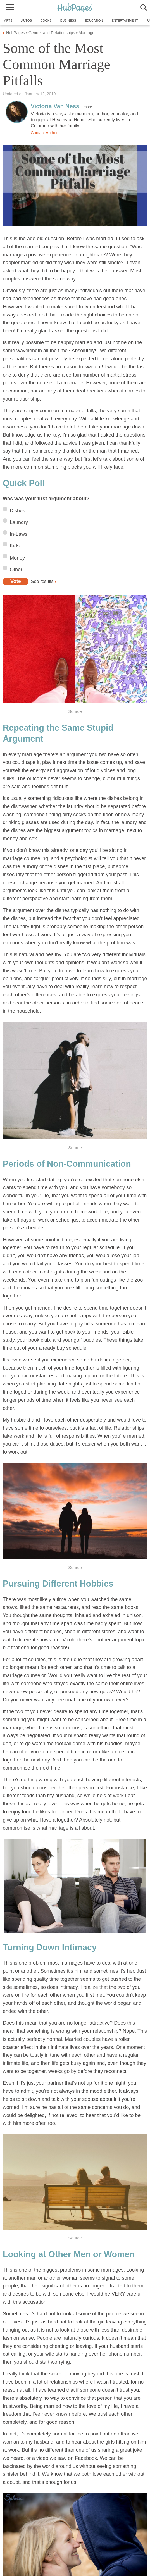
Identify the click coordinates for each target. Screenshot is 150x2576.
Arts (8, 20)
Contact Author (44, 132)
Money (17, 558)
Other (16, 569)
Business (68, 20)
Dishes (17, 510)
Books (46, 20)
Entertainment (124, 20)
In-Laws (18, 534)
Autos (26, 20)
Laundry (19, 522)
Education (94, 20)
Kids (15, 546)
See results (42, 581)
